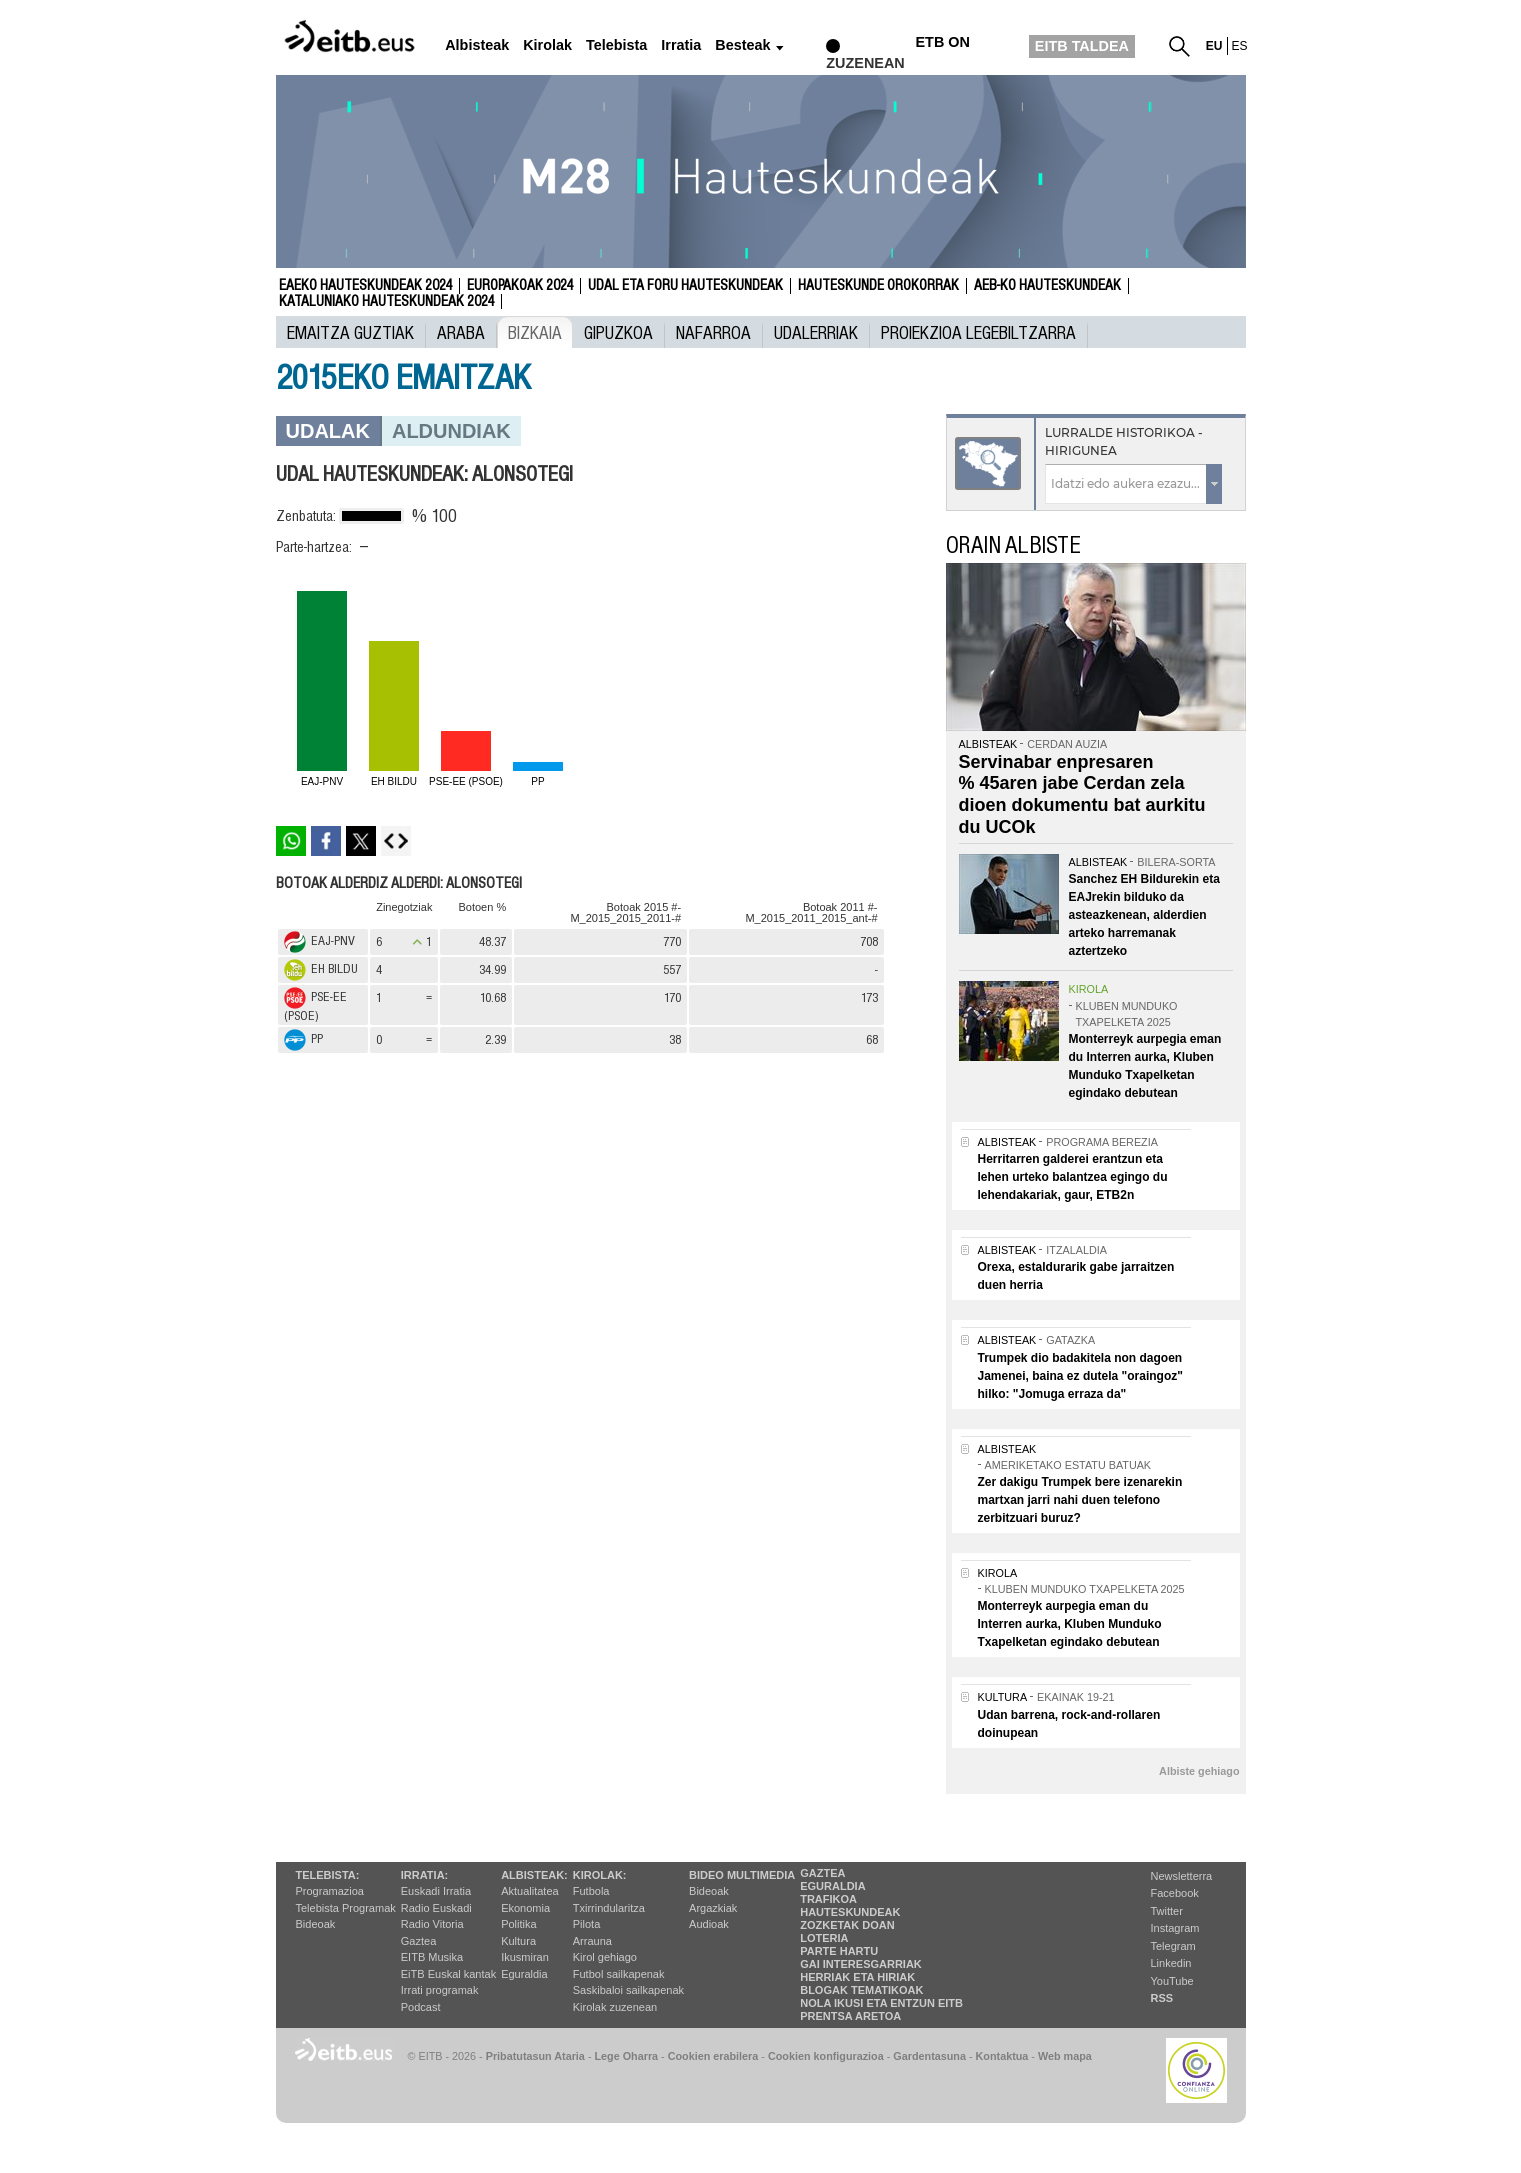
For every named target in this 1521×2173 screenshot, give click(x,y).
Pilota (587, 1924)
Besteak (742, 45)
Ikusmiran (525, 1957)
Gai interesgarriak (861, 1964)
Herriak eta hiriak (857, 1977)
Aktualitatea (529, 1891)
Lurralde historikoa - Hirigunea (1124, 441)
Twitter (1167, 1911)
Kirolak (547, 45)
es (1240, 46)
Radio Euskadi (436, 1908)
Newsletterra (1182, 1876)
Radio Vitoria (432, 1924)
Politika (518, 1924)
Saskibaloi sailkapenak (628, 1990)
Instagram (1175, 1928)
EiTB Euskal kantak (448, 1974)
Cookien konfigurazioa (826, 2056)
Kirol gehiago (605, 1957)
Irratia (681, 45)
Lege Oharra (627, 2056)
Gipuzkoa (618, 332)
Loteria (824, 1938)
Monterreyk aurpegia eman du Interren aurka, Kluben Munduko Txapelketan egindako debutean (1070, 1624)
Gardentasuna (929, 2056)
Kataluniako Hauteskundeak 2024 (386, 302)
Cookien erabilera (713, 2056)
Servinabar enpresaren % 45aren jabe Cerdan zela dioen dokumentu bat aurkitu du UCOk (1082, 794)
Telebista (616, 45)
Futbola (591, 1891)
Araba (461, 332)
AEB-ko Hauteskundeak (1047, 286)
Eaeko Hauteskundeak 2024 (365, 286)
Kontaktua (1002, 2056)
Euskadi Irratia (436, 1891)
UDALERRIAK (816, 332)
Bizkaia (535, 332)
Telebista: (328, 1875)
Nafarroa (713, 332)
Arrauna (592, 1941)
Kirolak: (600, 1875)
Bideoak (316, 1924)
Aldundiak (451, 431)
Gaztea (418, 1941)
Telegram (1173, 1946)
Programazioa (330, 1891)
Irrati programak (440, 1990)
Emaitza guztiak (350, 332)
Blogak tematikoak (861, 1990)
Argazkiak (713, 1908)
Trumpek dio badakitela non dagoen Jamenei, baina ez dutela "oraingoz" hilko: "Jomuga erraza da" (1080, 1376)
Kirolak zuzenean (615, 2007)
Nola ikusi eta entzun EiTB (881, 2003)
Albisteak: (534, 1875)
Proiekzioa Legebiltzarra (978, 332)
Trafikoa (828, 1899)
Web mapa (1065, 2056)
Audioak (709, 1924)
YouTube (1172, 1981)
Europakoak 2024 (520, 286)
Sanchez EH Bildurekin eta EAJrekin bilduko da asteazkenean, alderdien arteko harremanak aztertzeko (1144, 915)
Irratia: (424, 1875)
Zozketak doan (847, 1925)
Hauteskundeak (850, 1912)
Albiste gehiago (1199, 1771)
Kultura (518, 1941)
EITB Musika (432, 1957)
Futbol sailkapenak (619, 1974)
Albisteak (477, 45)
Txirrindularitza (609, 1908)
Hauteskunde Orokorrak (878, 286)
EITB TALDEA (1082, 46)
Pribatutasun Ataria (535, 2056)
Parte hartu (839, 1951)
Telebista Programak (346, 1908)
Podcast (421, 2007)
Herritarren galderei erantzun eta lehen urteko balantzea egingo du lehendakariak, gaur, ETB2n (1073, 1177)
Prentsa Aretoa (850, 2016)
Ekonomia (525, 1908)
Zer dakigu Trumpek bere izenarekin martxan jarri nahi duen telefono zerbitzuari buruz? (1080, 1500)
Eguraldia (524, 1974)
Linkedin (1171, 1963)
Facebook (1175, 1893)
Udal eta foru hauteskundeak (685, 286)
